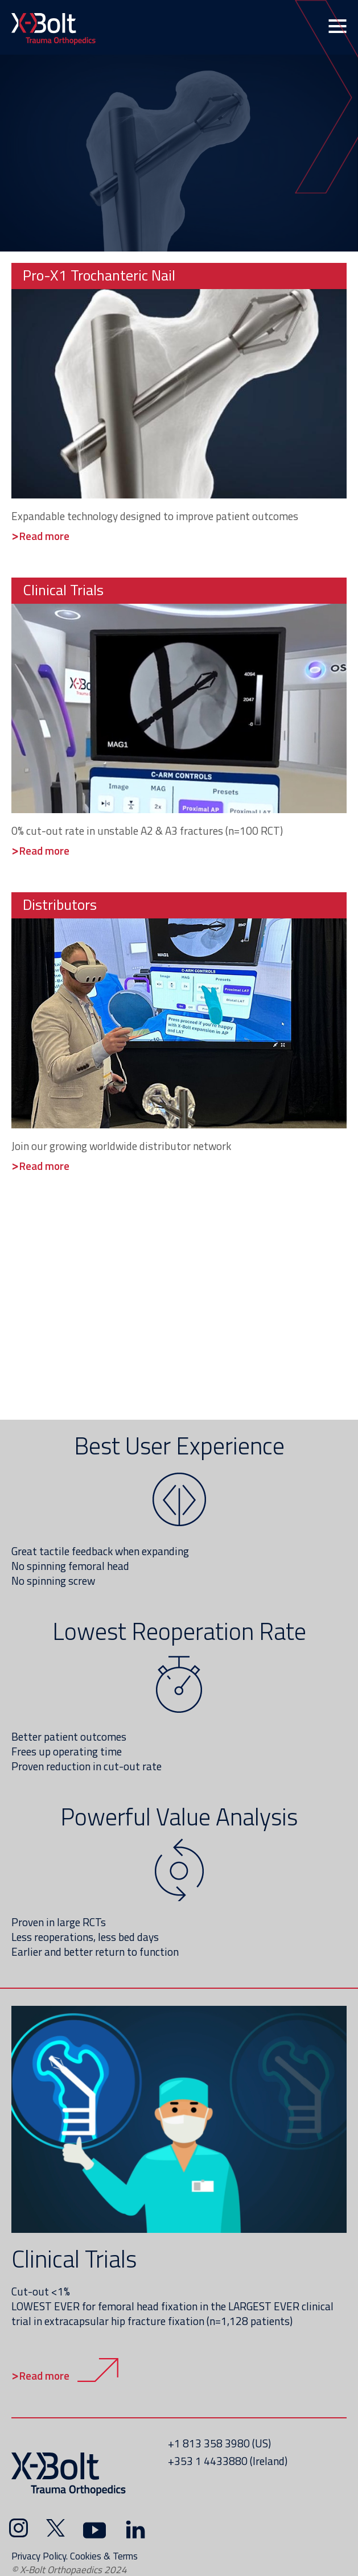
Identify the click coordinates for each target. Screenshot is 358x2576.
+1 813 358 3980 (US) (219, 2443)
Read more (44, 2375)
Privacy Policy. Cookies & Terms (74, 2556)
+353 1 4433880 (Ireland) (227, 2461)
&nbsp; (179, 152)
